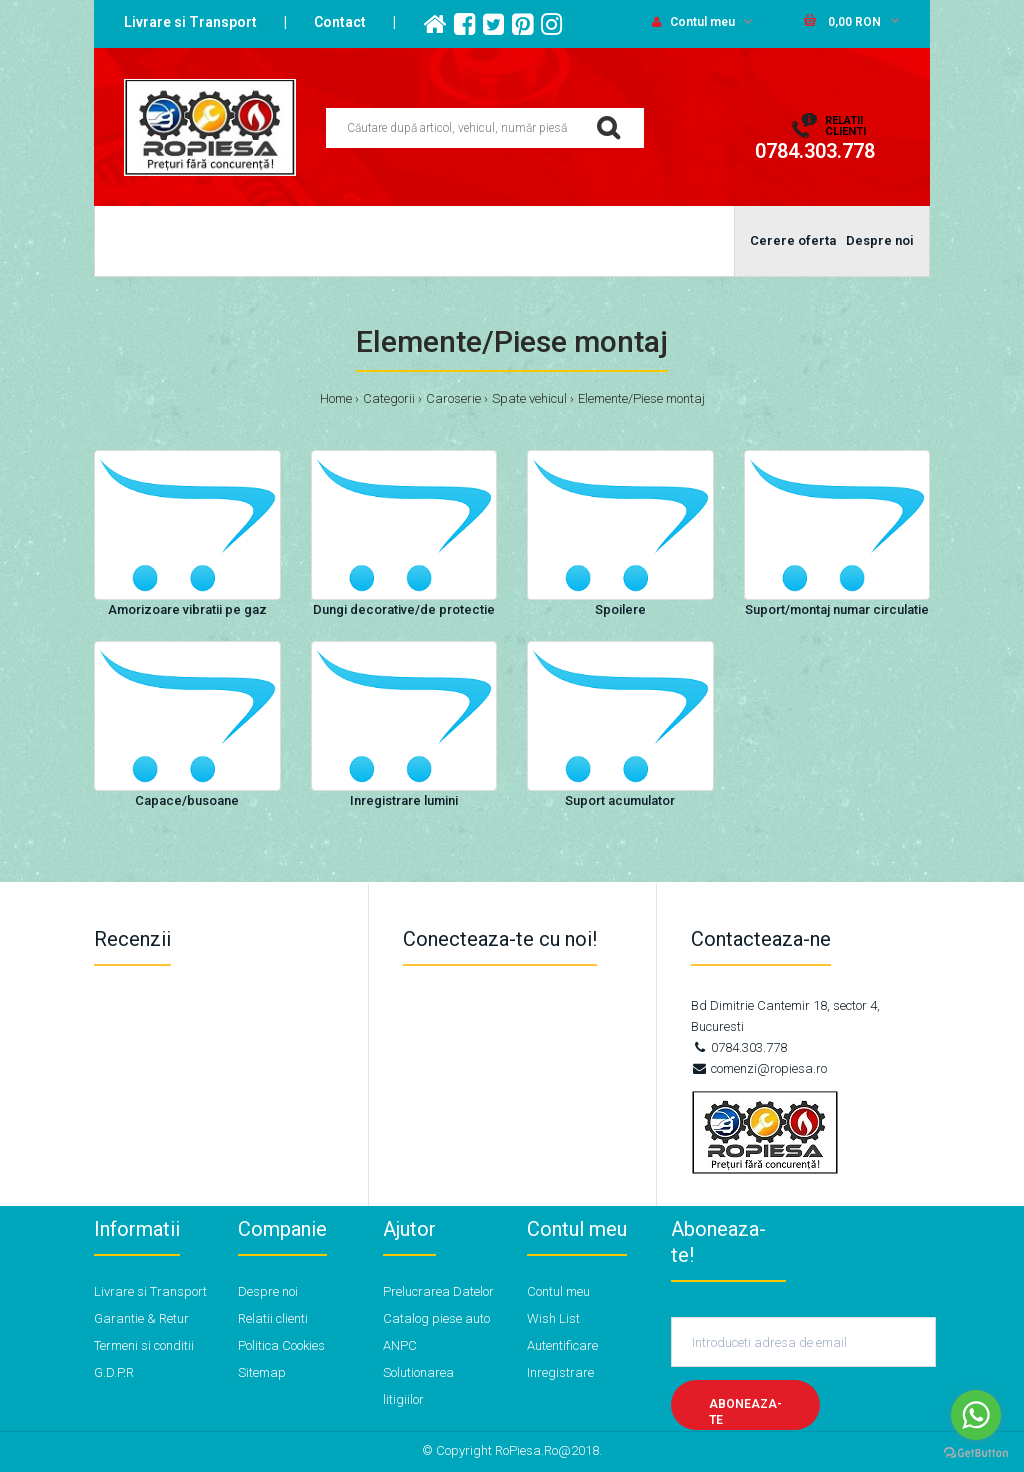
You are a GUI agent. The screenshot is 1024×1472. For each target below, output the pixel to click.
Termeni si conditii (144, 1345)
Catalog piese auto (436, 1318)
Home (336, 398)
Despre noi (268, 1291)
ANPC (400, 1345)
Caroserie (453, 398)
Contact (340, 22)
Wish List (553, 1318)
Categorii (389, 398)
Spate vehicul (529, 398)
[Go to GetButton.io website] (976, 1452)
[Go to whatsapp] (976, 1415)
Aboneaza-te (745, 1412)
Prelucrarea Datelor (438, 1291)
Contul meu (693, 22)
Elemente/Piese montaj (641, 398)
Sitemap (262, 1372)
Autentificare (562, 1345)
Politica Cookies (281, 1345)
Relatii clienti (273, 1318)
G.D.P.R (114, 1372)
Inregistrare (560, 1372)
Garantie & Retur (141, 1318)
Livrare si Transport (190, 22)
